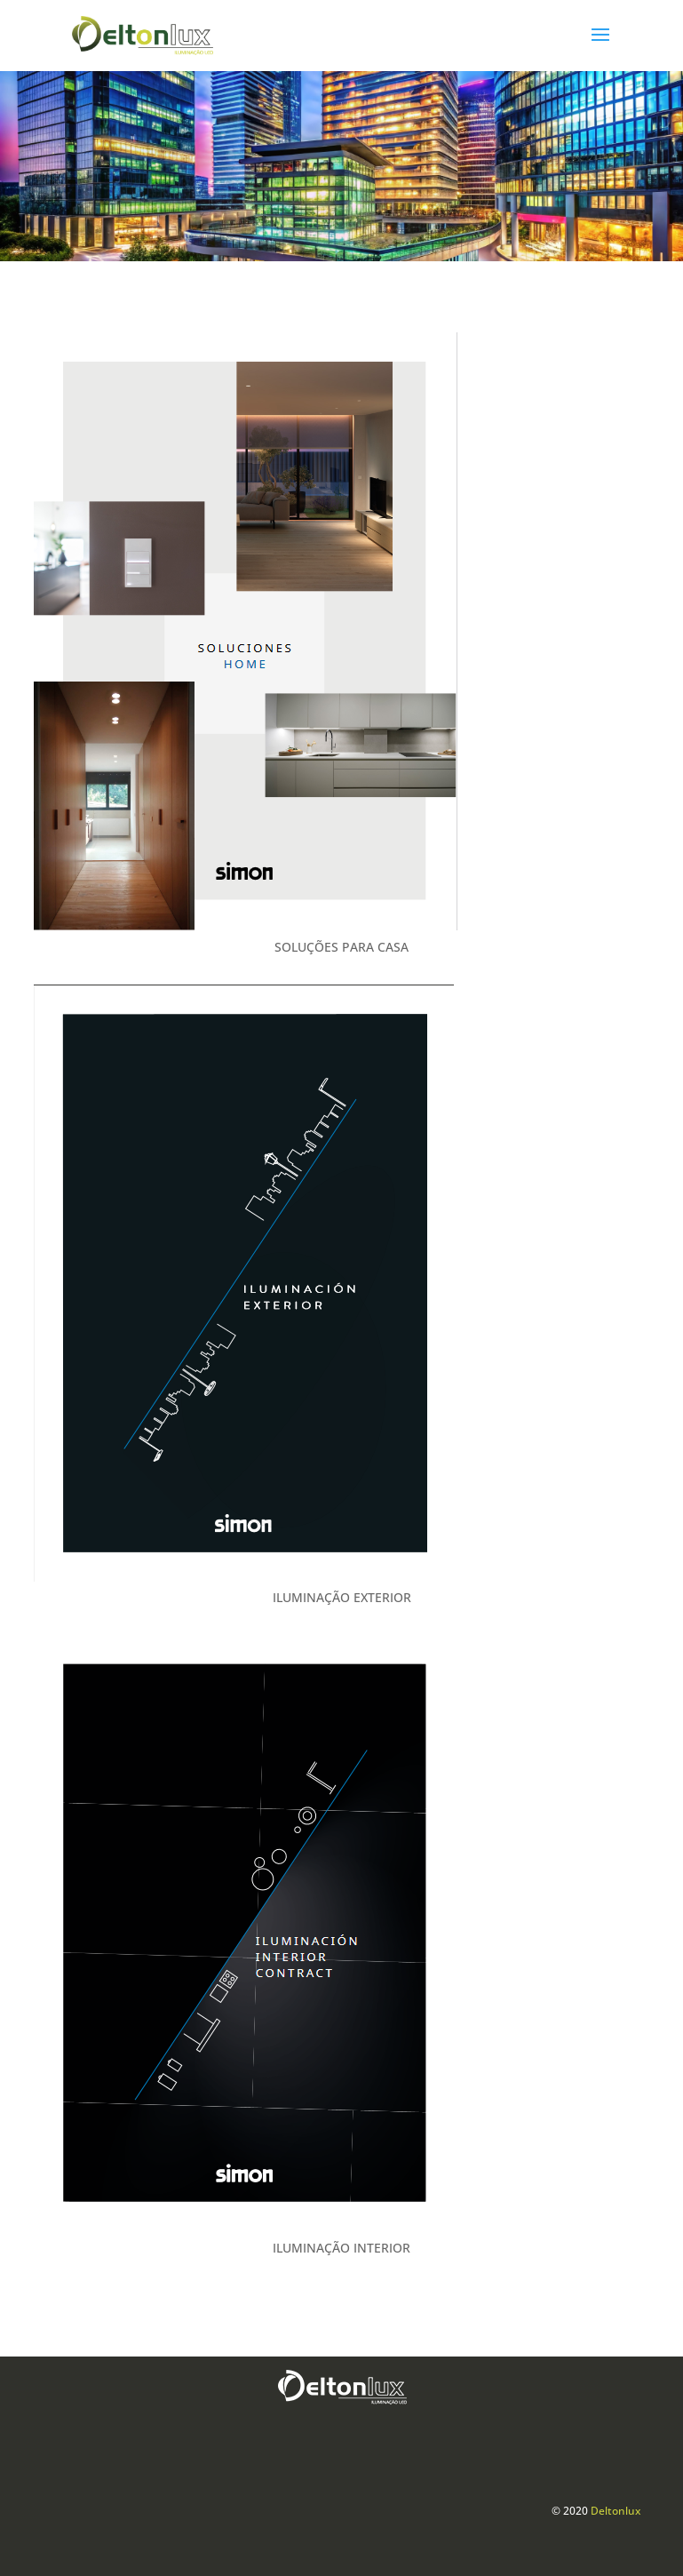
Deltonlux (615, 2510)
